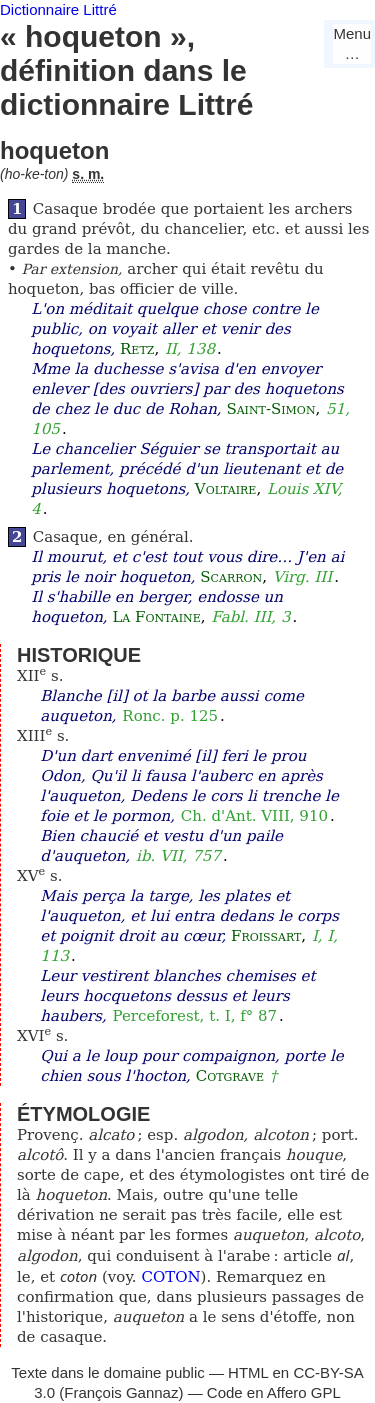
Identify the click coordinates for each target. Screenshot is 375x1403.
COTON (170, 1277)
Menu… (352, 43)
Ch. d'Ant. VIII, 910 (254, 816)
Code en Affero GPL (274, 1392)
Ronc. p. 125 (170, 716)
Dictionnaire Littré (58, 9)
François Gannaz (121, 1392)
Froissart (266, 936)
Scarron (231, 577)
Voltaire (226, 489)
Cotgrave (230, 1076)
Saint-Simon (270, 409)
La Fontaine (156, 617)
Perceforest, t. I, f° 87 (195, 1016)
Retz (137, 349)
